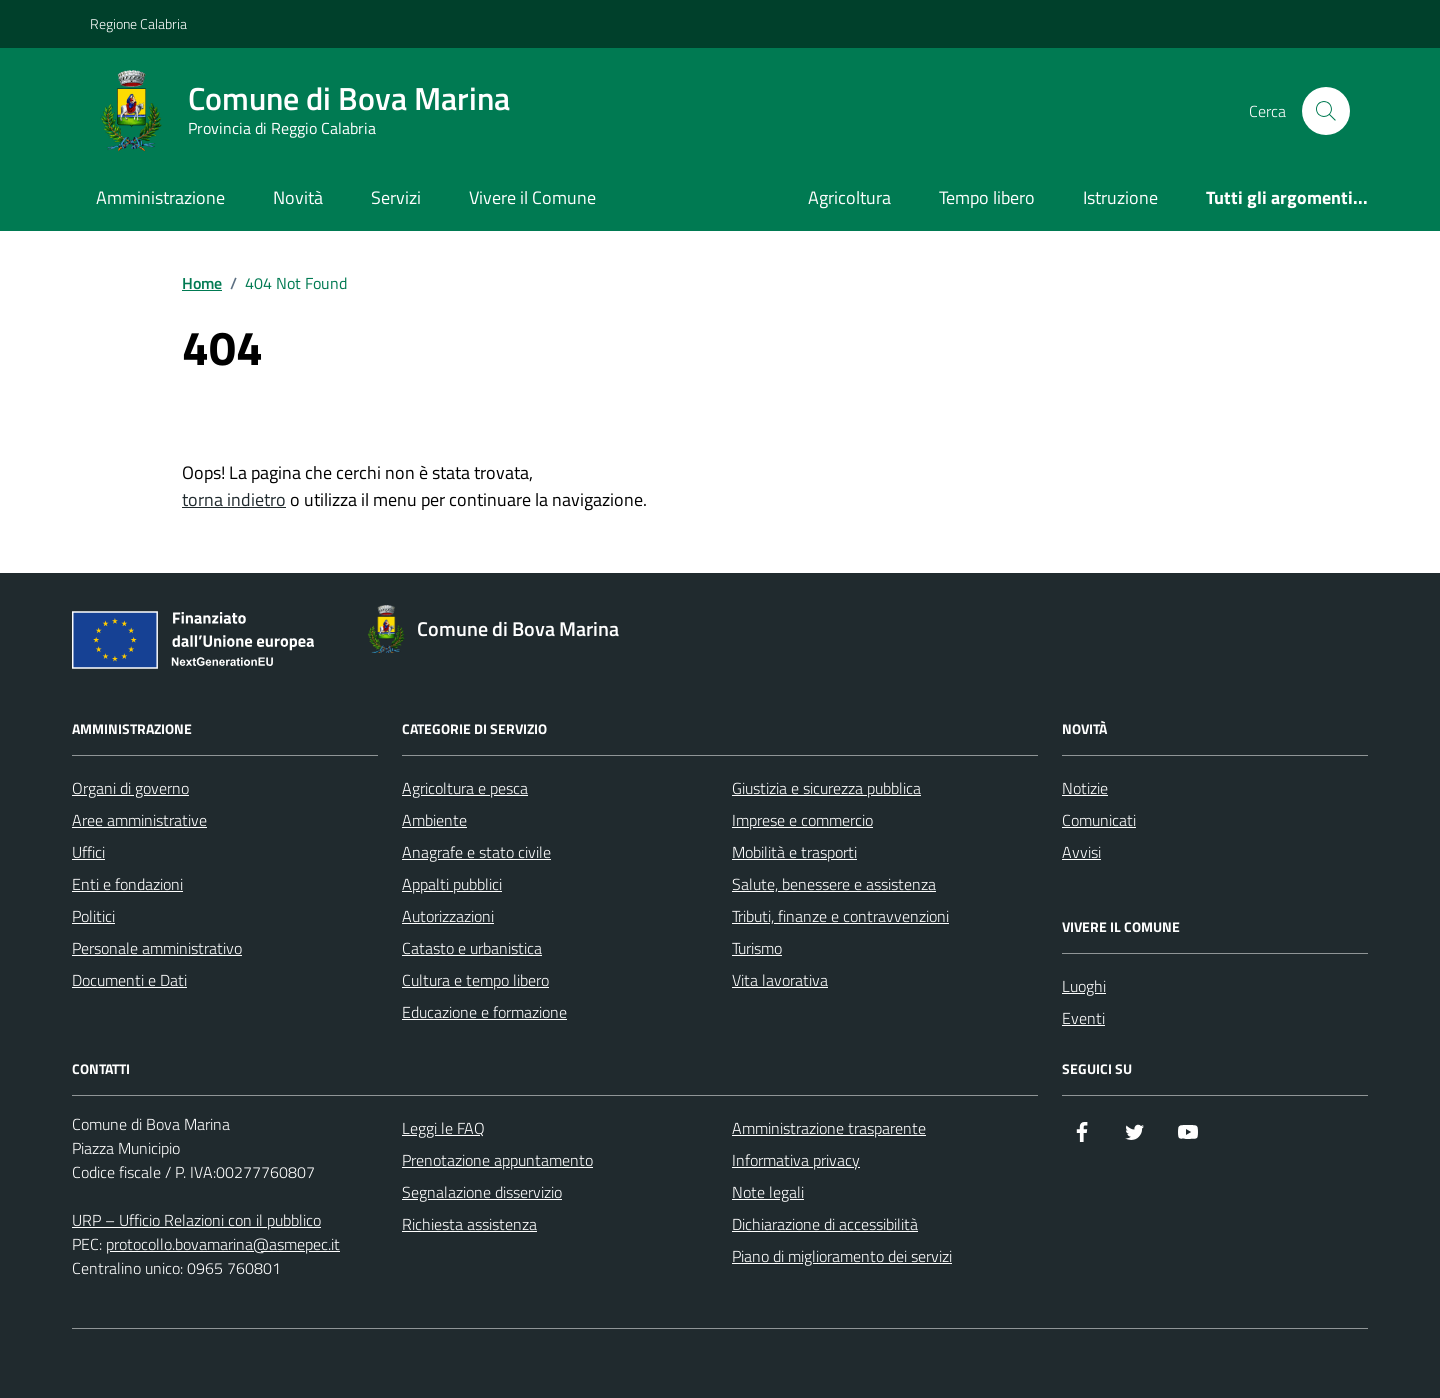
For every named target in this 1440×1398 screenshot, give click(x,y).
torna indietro (234, 499)
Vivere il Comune (532, 197)
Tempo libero (987, 197)
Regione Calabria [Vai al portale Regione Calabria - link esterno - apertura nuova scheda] (138, 23)
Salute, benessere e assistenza (834, 884)
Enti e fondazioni (127, 884)
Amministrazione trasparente (829, 1128)
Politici (93, 916)
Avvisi (1081, 852)
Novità (298, 197)
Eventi (1083, 1018)
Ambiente (434, 820)
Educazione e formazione (484, 1012)
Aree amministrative (139, 820)
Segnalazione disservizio (482, 1192)
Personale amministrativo (157, 948)
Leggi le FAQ (443, 1128)
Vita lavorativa (780, 980)
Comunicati (1099, 820)
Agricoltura (849, 197)
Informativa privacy (796, 1160)
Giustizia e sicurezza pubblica (826, 788)
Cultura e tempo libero (475, 980)
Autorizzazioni (448, 916)
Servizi (396, 197)
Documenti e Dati (129, 980)
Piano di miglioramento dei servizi (842, 1256)
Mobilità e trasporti (794, 852)
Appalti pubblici (452, 884)
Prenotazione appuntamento (497, 1160)
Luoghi (1084, 986)
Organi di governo (130, 788)
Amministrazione (160, 197)
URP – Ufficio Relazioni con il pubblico (196, 1220)
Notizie (1085, 788)
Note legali (768, 1192)
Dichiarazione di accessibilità (825, 1224)
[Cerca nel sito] (1326, 111)
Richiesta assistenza (469, 1224)
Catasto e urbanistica (472, 948)
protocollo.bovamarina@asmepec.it (223, 1244)
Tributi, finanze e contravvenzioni (840, 916)
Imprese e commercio (802, 820)
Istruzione (1120, 197)
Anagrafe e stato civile (476, 852)
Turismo (757, 948)
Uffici (88, 852)
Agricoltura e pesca (465, 788)
